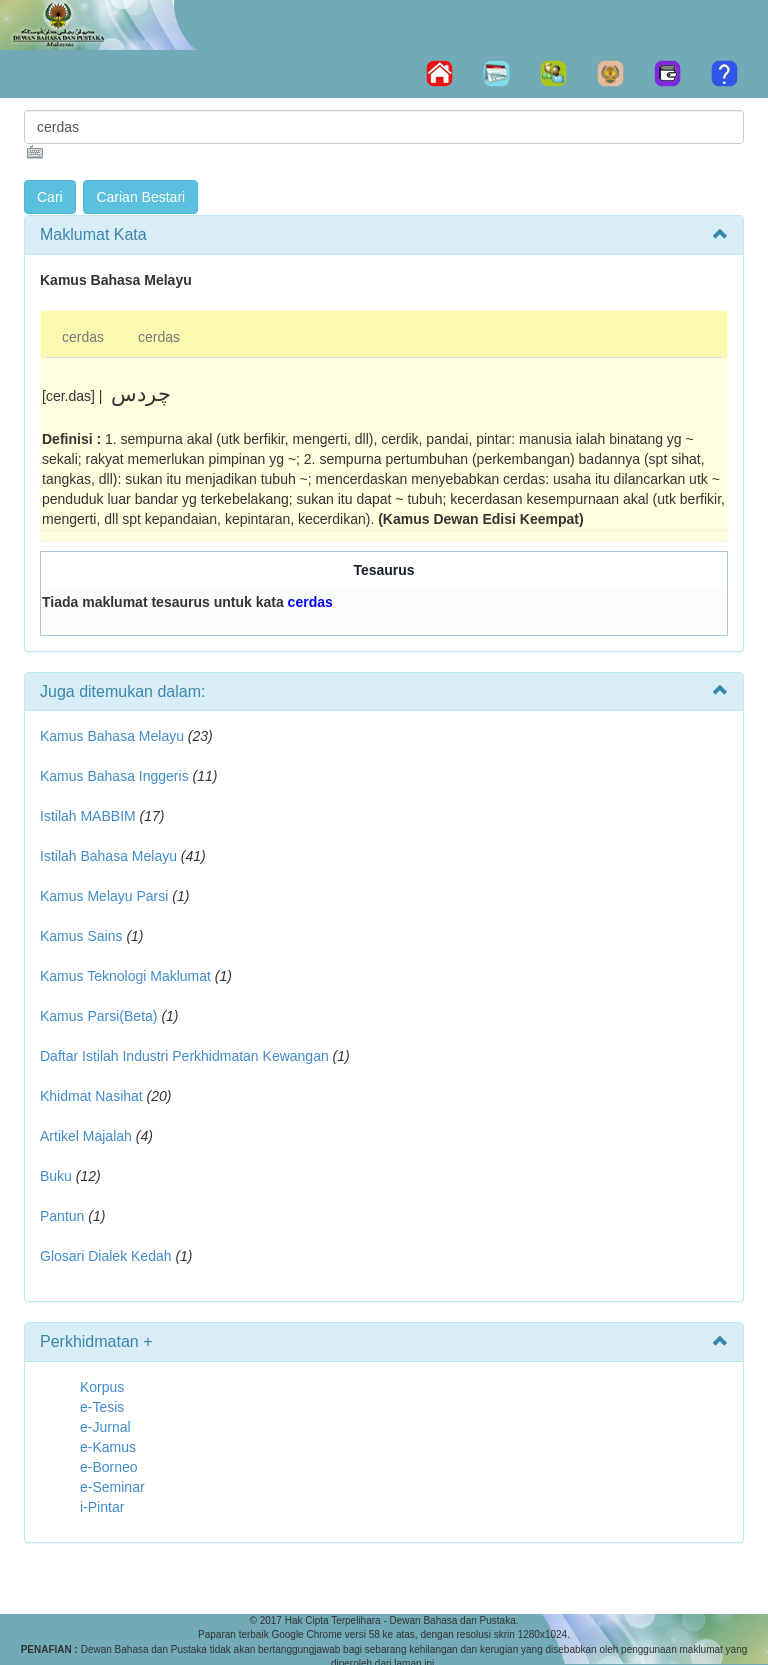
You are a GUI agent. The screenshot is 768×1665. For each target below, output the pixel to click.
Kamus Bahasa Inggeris (114, 776)
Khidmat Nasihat (91, 1096)
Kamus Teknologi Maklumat (125, 976)
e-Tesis (102, 1407)
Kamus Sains (81, 936)
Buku (56, 1176)
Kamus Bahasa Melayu (114, 736)
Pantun (62, 1216)
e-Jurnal (105, 1427)
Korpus (102, 1387)
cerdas (83, 337)
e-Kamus (108, 1447)
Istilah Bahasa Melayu (108, 856)
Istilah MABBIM (88, 816)
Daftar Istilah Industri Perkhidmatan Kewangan (184, 1056)
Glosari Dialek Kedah (106, 1256)
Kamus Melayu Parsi (104, 896)
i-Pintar (102, 1507)
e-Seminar (112, 1487)
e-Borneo (109, 1467)
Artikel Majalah (86, 1136)
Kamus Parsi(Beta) (98, 1016)
